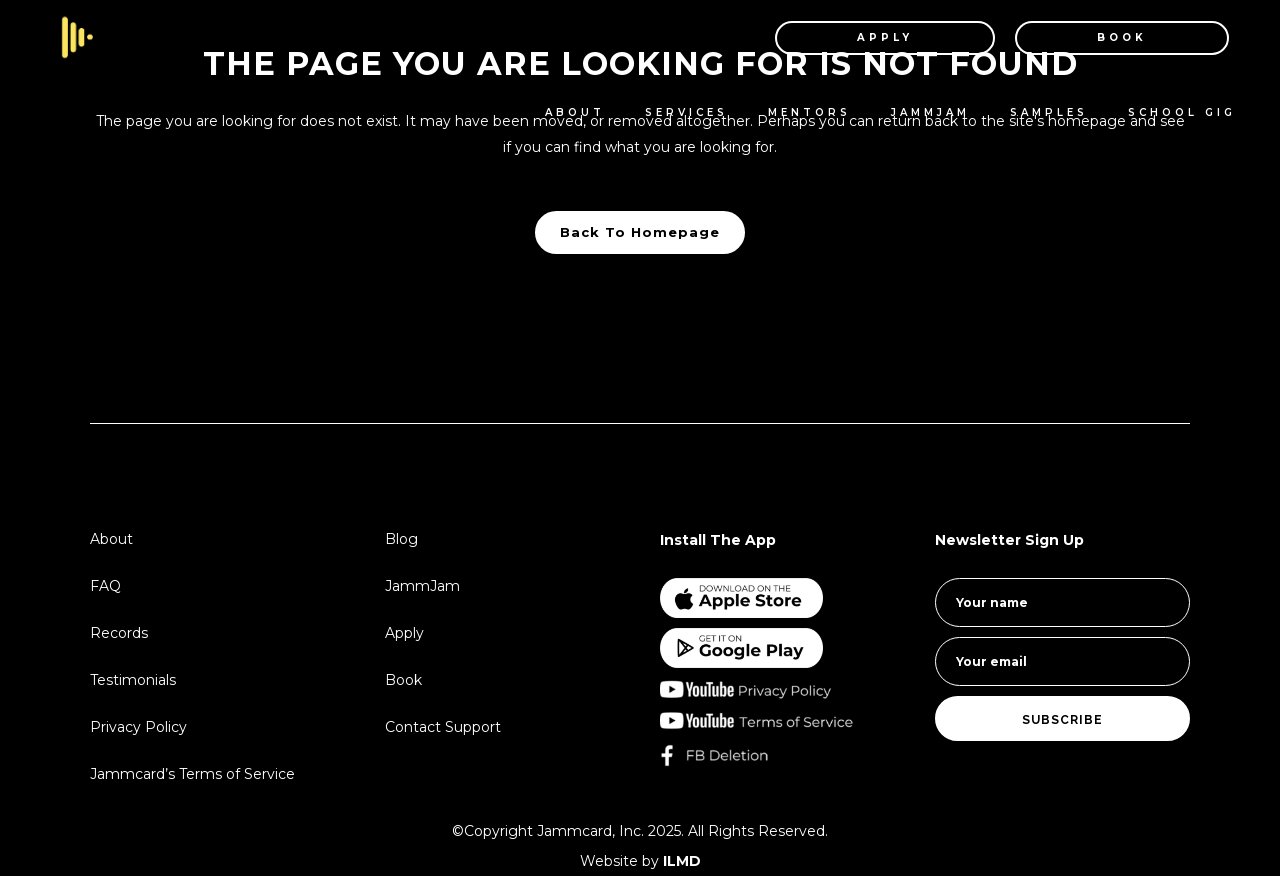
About (111, 539)
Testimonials (133, 680)
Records (119, 633)
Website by (640, 861)
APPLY (864, 37)
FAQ (105, 586)
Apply (404, 633)
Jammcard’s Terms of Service (192, 774)
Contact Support (443, 727)
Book (403, 680)
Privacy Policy (138, 727)
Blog (401, 539)
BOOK (1101, 37)
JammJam (422, 586)
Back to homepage (640, 232)
